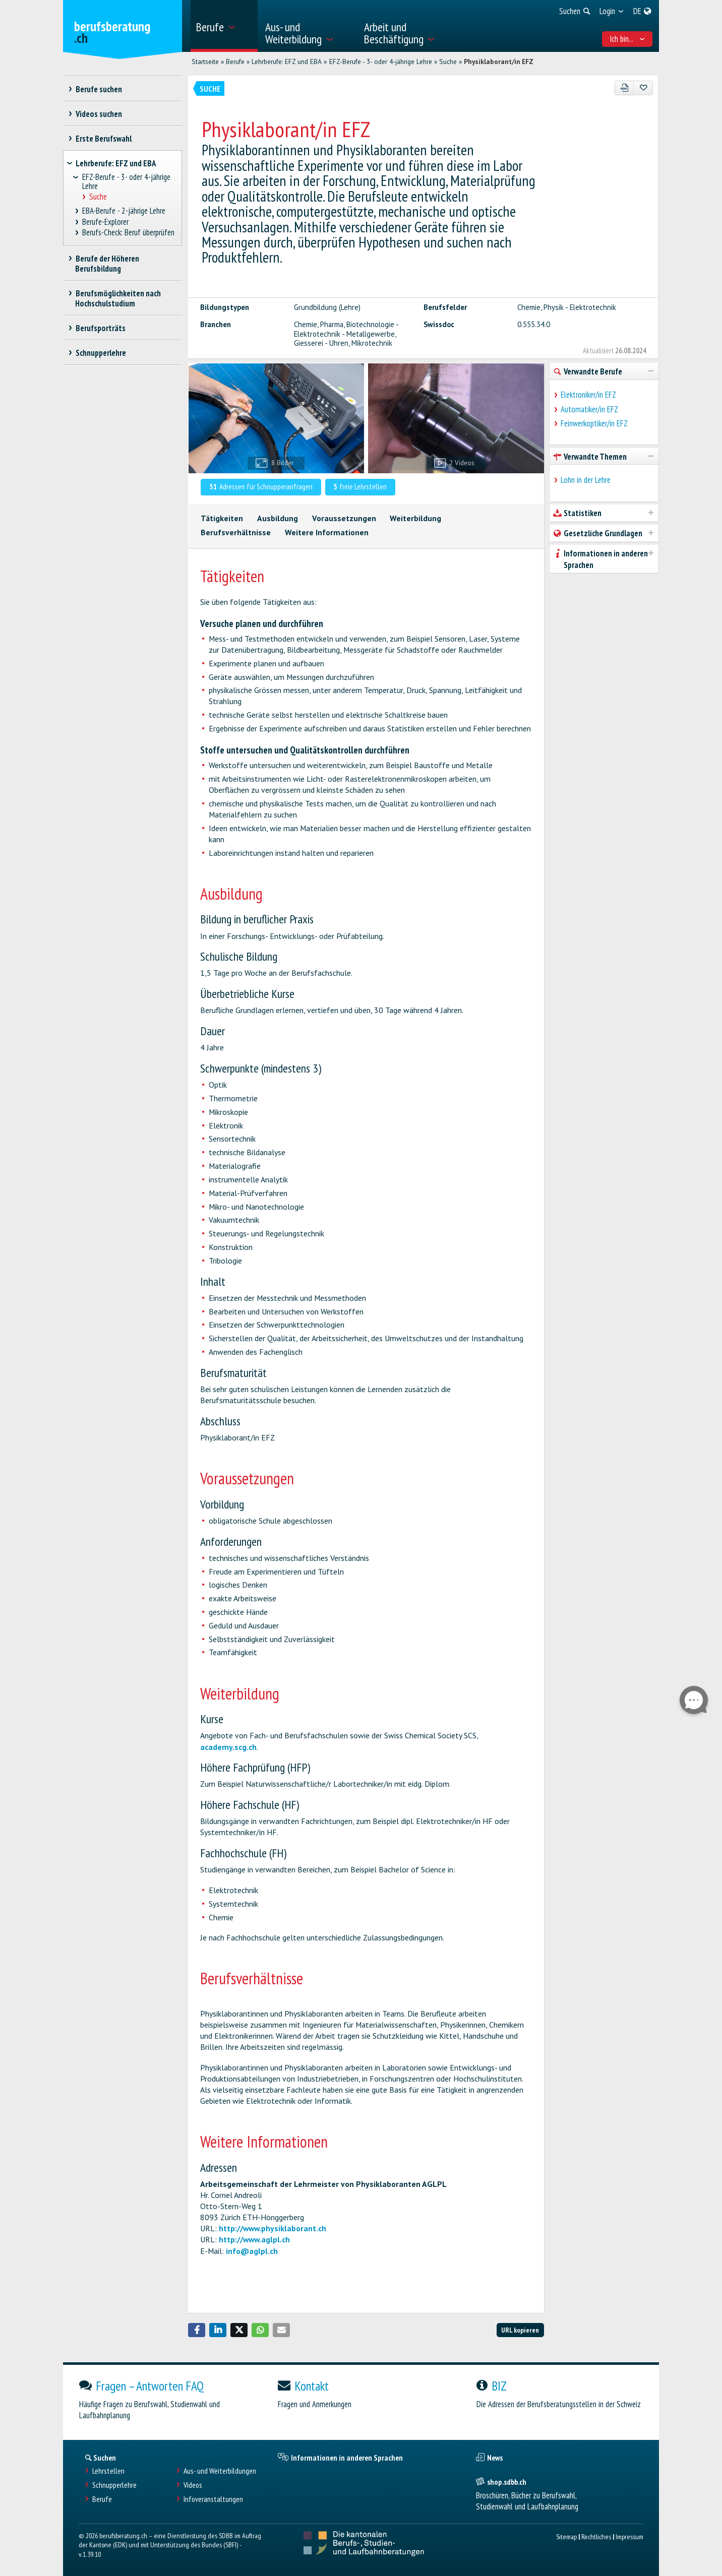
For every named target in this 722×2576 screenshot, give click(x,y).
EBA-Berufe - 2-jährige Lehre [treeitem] (124, 211)
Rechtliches (596, 2536)
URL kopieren (520, 2330)
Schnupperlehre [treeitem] (100, 352)
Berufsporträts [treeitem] (100, 328)
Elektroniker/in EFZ (588, 395)
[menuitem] (224, 26)
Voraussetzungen (344, 518)
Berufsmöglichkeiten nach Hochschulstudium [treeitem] (118, 298)
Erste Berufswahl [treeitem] (103, 138)
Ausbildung (277, 518)
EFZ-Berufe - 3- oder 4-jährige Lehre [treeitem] (126, 182)
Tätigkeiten (222, 518)
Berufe (235, 61)
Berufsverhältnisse (236, 532)
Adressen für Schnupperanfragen (261, 486)
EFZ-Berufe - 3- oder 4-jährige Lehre (380, 61)
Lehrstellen (108, 2471)
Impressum (629, 2536)
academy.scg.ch (228, 1747)
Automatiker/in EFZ (589, 409)
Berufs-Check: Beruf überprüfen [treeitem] (128, 232)
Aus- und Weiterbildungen (220, 2471)
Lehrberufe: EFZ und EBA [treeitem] (116, 163)
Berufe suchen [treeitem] (98, 89)
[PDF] (624, 88)
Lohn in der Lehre (586, 480)
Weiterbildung (415, 518)
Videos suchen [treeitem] (98, 113)
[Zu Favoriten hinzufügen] (643, 88)
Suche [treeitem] (98, 197)
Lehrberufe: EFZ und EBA (287, 61)
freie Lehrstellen (360, 486)
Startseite (205, 61)
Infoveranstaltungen (213, 2499)
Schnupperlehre (114, 2485)
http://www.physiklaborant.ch (272, 2228)
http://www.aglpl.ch (254, 2239)
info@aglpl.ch (252, 2251)
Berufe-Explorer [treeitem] (105, 222)
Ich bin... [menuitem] (627, 38)
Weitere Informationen (327, 532)
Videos (193, 2485)
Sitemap (566, 2536)
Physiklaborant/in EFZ (498, 61)
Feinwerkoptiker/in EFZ (594, 423)
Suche (448, 61)
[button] (196, 2330)
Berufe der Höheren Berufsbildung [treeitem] (107, 263)
